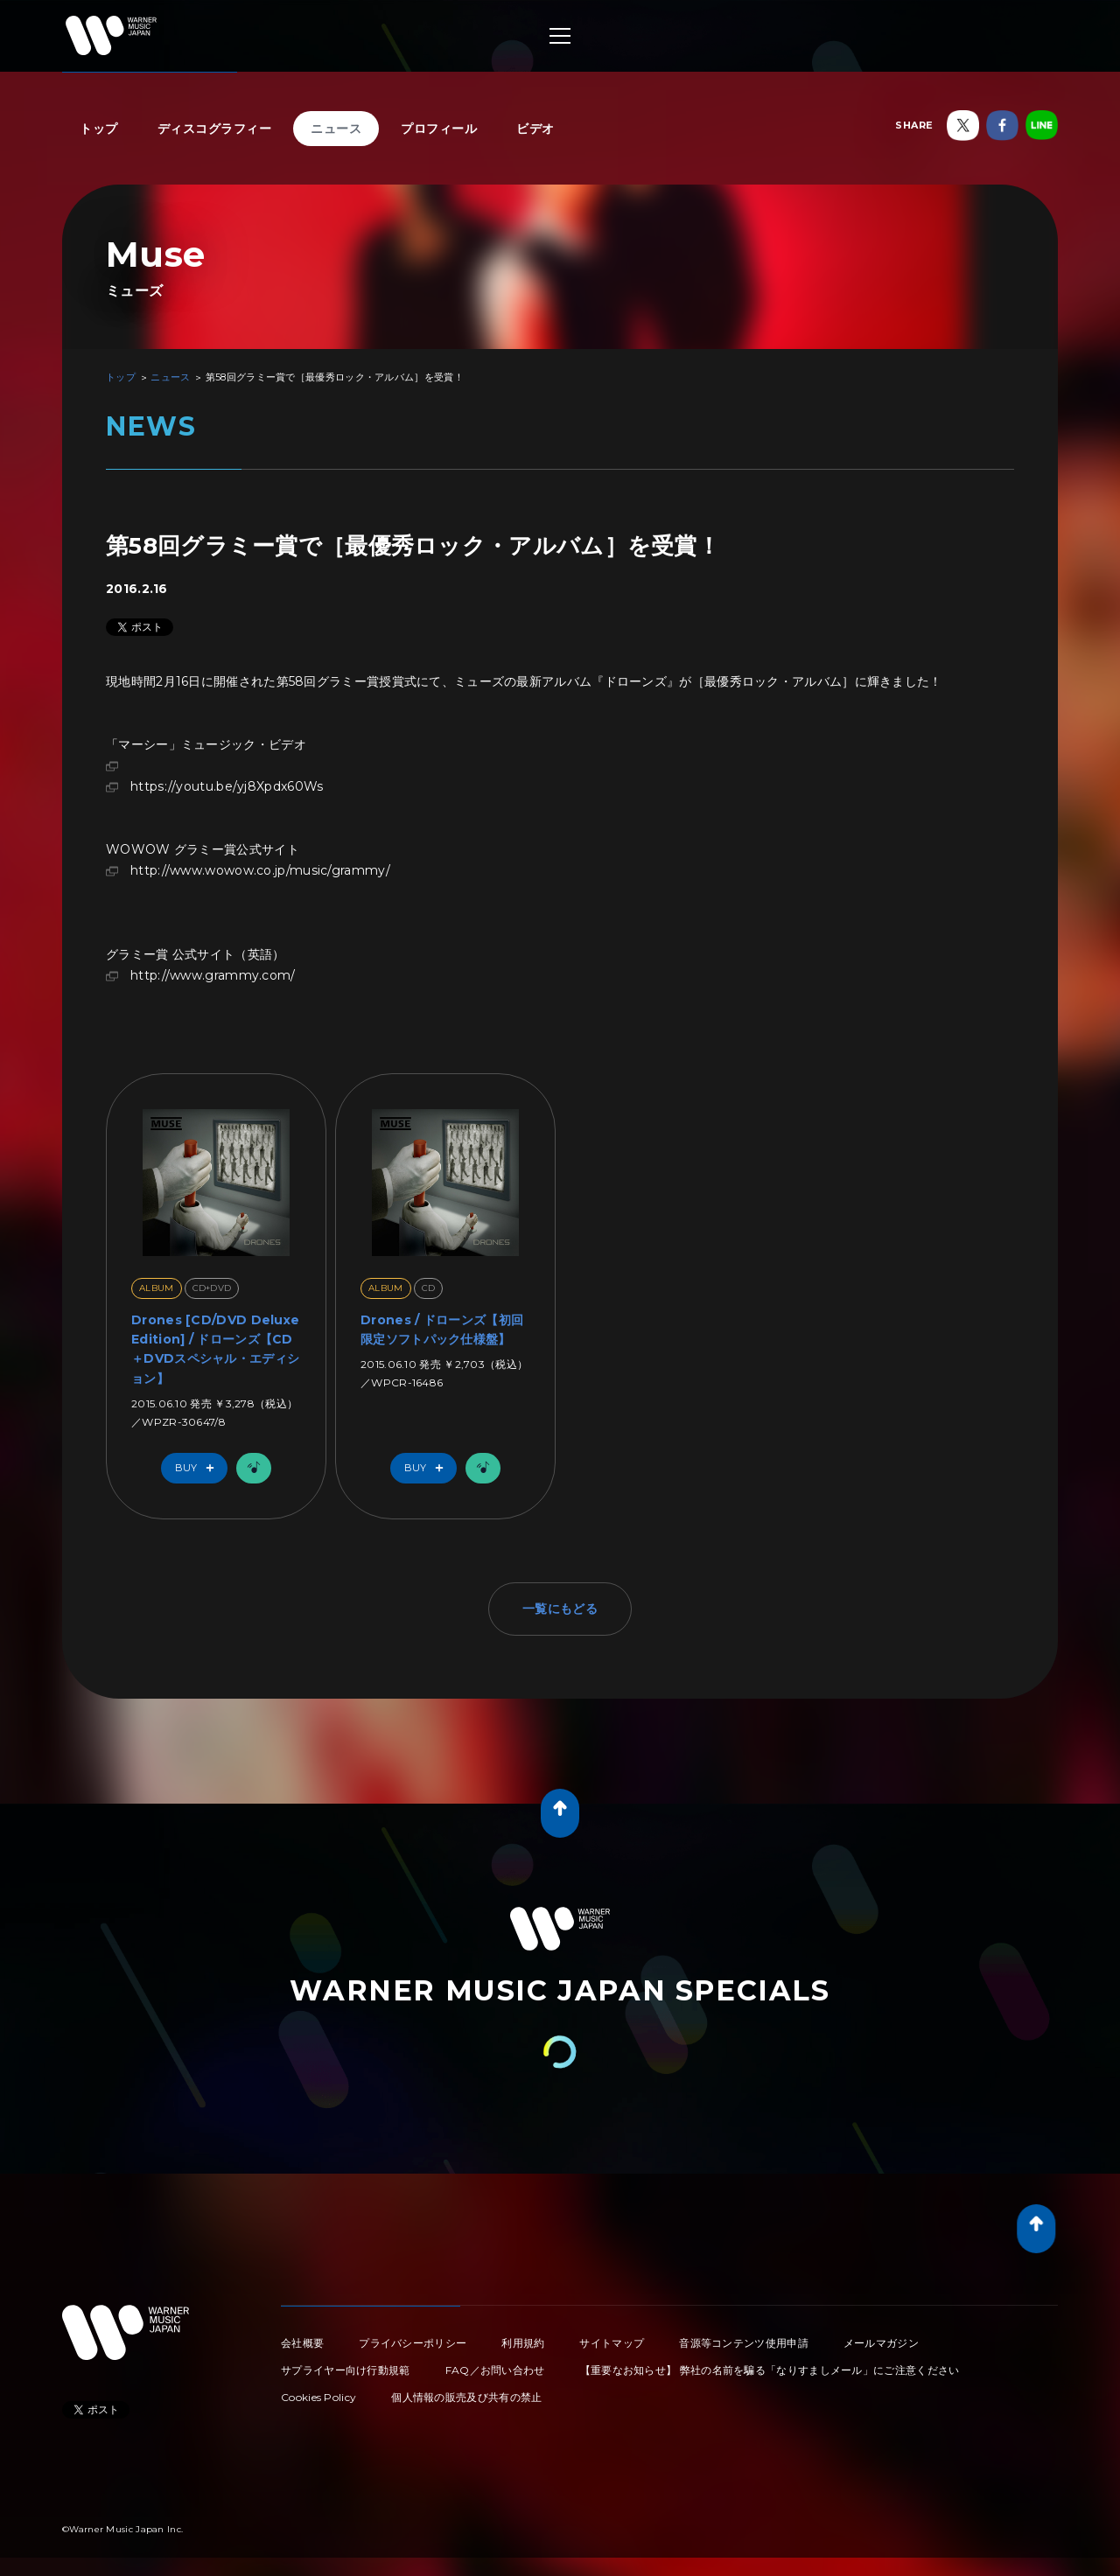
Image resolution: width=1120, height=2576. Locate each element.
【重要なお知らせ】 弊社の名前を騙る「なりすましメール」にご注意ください (770, 2370)
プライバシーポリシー (412, 2342)
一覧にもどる (560, 1608)
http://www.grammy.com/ (213, 975)
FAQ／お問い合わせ (495, 2370)
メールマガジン (881, 2342)
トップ (99, 128)
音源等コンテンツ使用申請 (743, 2342)
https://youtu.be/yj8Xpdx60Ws (226, 786)
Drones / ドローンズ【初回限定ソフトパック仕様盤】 (441, 1329)
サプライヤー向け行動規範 (345, 2370)
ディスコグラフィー (215, 128)
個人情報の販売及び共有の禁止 (466, 2397)
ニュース (336, 128)
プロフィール (439, 128)
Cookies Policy (318, 2397)
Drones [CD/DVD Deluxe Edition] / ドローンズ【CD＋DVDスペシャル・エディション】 (215, 1349)
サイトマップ (611, 2342)
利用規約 (522, 2342)
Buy (198, 1468)
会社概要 (302, 2342)
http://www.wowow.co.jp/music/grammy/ (260, 870)
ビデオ (535, 128)
